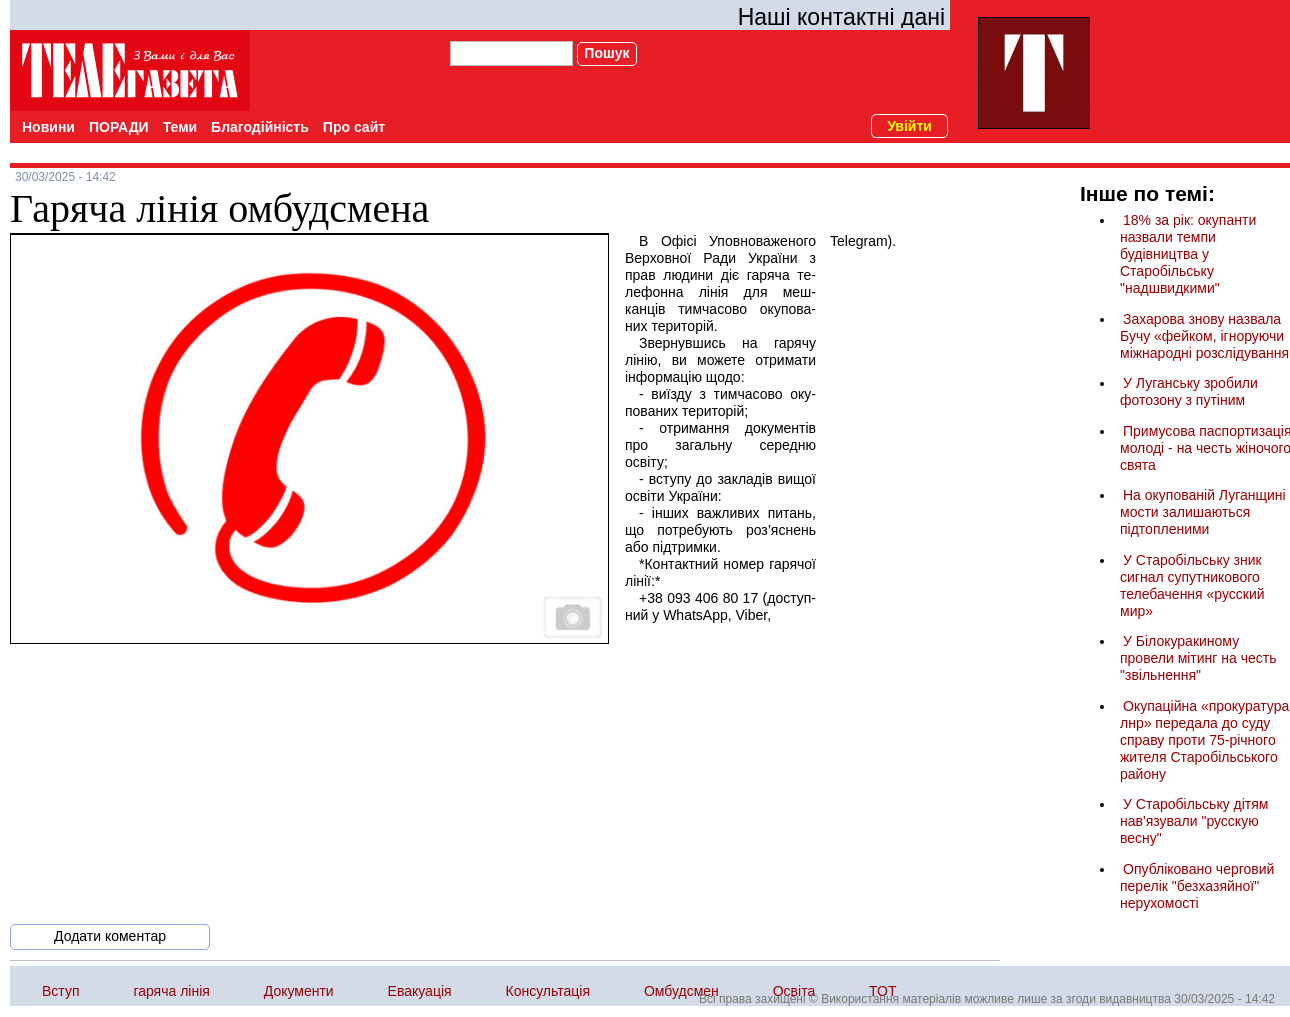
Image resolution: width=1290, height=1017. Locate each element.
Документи (299, 991)
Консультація (548, 991)
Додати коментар (110, 936)
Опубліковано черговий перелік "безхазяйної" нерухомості (1197, 886)
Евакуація (420, 991)
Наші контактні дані (841, 17)
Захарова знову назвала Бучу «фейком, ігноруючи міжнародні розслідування (1204, 336)
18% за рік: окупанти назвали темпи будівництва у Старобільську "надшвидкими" (1188, 254)
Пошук (606, 53)
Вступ (61, 991)
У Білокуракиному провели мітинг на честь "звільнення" (1198, 658)
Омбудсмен (681, 991)
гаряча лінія (171, 991)
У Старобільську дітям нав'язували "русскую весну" (1194, 821)
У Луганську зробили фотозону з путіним (1189, 391)
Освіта (794, 991)
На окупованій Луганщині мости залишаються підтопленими (1203, 512)
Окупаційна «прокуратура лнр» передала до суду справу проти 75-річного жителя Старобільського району (1204, 740)
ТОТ (882, 991)
